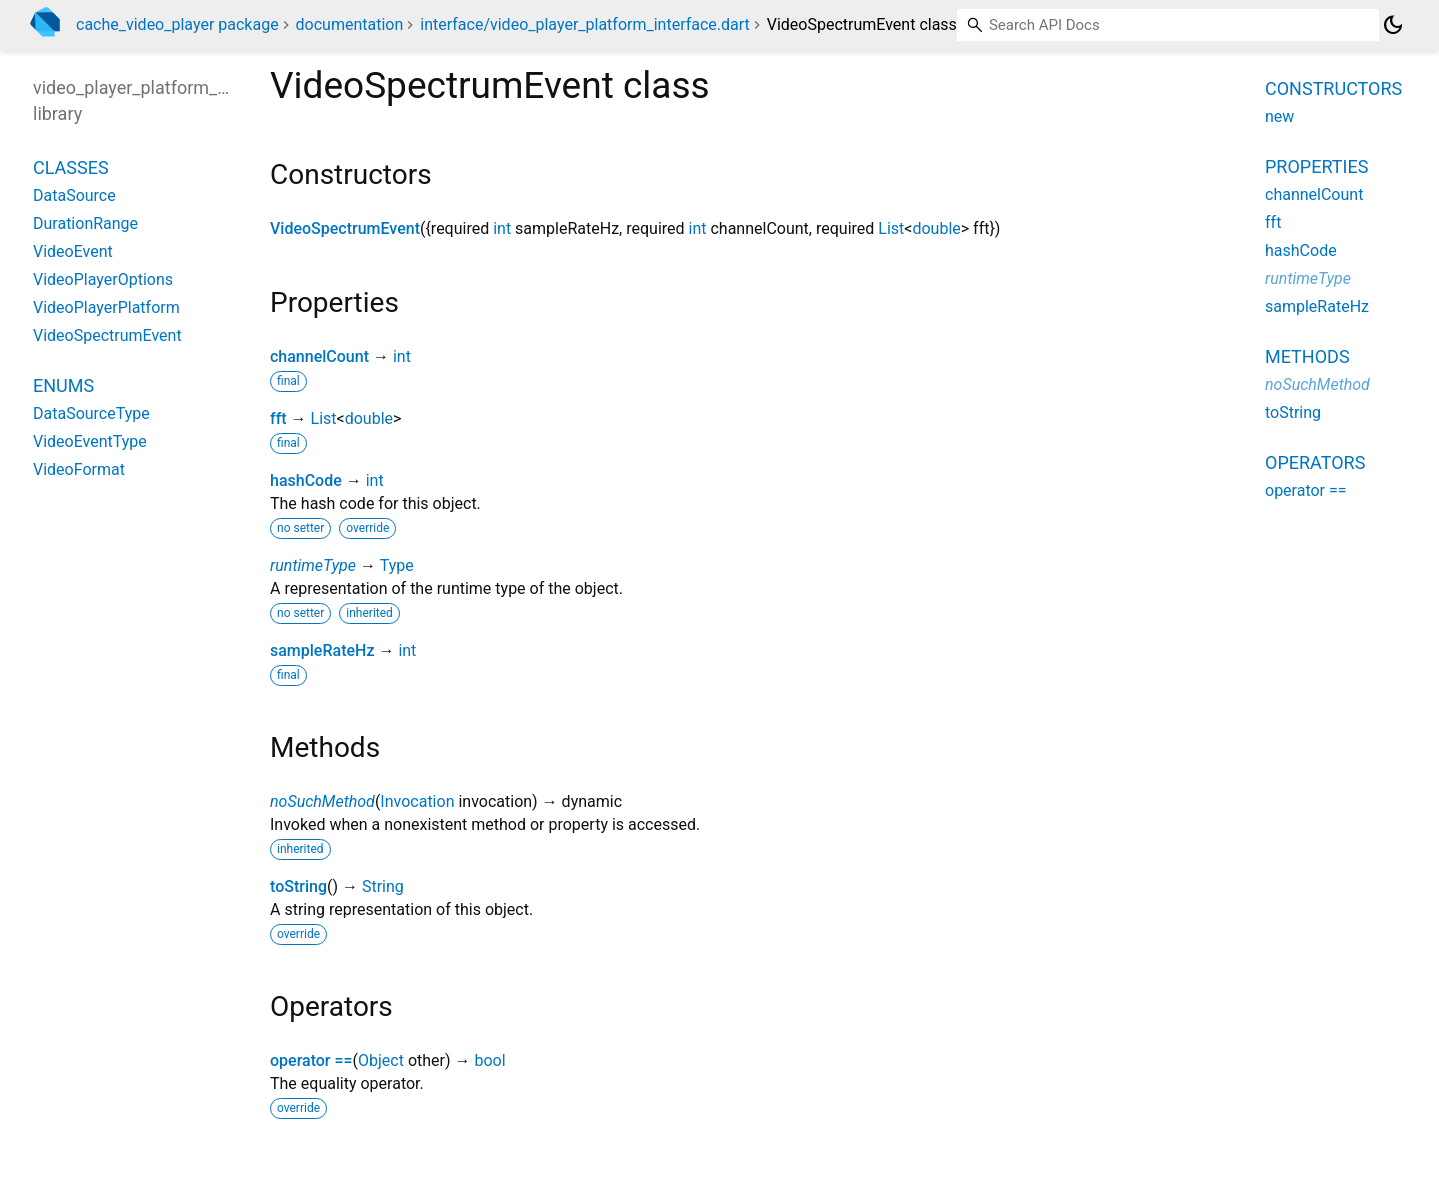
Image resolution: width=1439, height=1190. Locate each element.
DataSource (74, 195)
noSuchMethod (322, 801)
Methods (1307, 356)
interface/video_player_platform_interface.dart (585, 24)
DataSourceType (91, 413)
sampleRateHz (322, 650)
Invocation (417, 801)
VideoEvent (73, 251)
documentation (350, 24)
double (936, 228)
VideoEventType (90, 441)
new (1279, 116)
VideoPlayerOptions (103, 279)
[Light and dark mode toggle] (1393, 25)
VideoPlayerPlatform (106, 307)
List (891, 228)
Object (381, 1060)
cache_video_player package (177, 24)
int (502, 228)
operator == (311, 1060)
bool (489, 1060)
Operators (1315, 462)
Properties (1316, 166)
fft (278, 418)
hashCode (306, 480)
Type (397, 565)
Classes (71, 167)
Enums (63, 385)
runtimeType (313, 565)
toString (298, 886)
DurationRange (85, 223)
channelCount (319, 356)
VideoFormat (79, 469)
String (383, 886)
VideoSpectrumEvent (345, 228)
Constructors (1333, 88)
